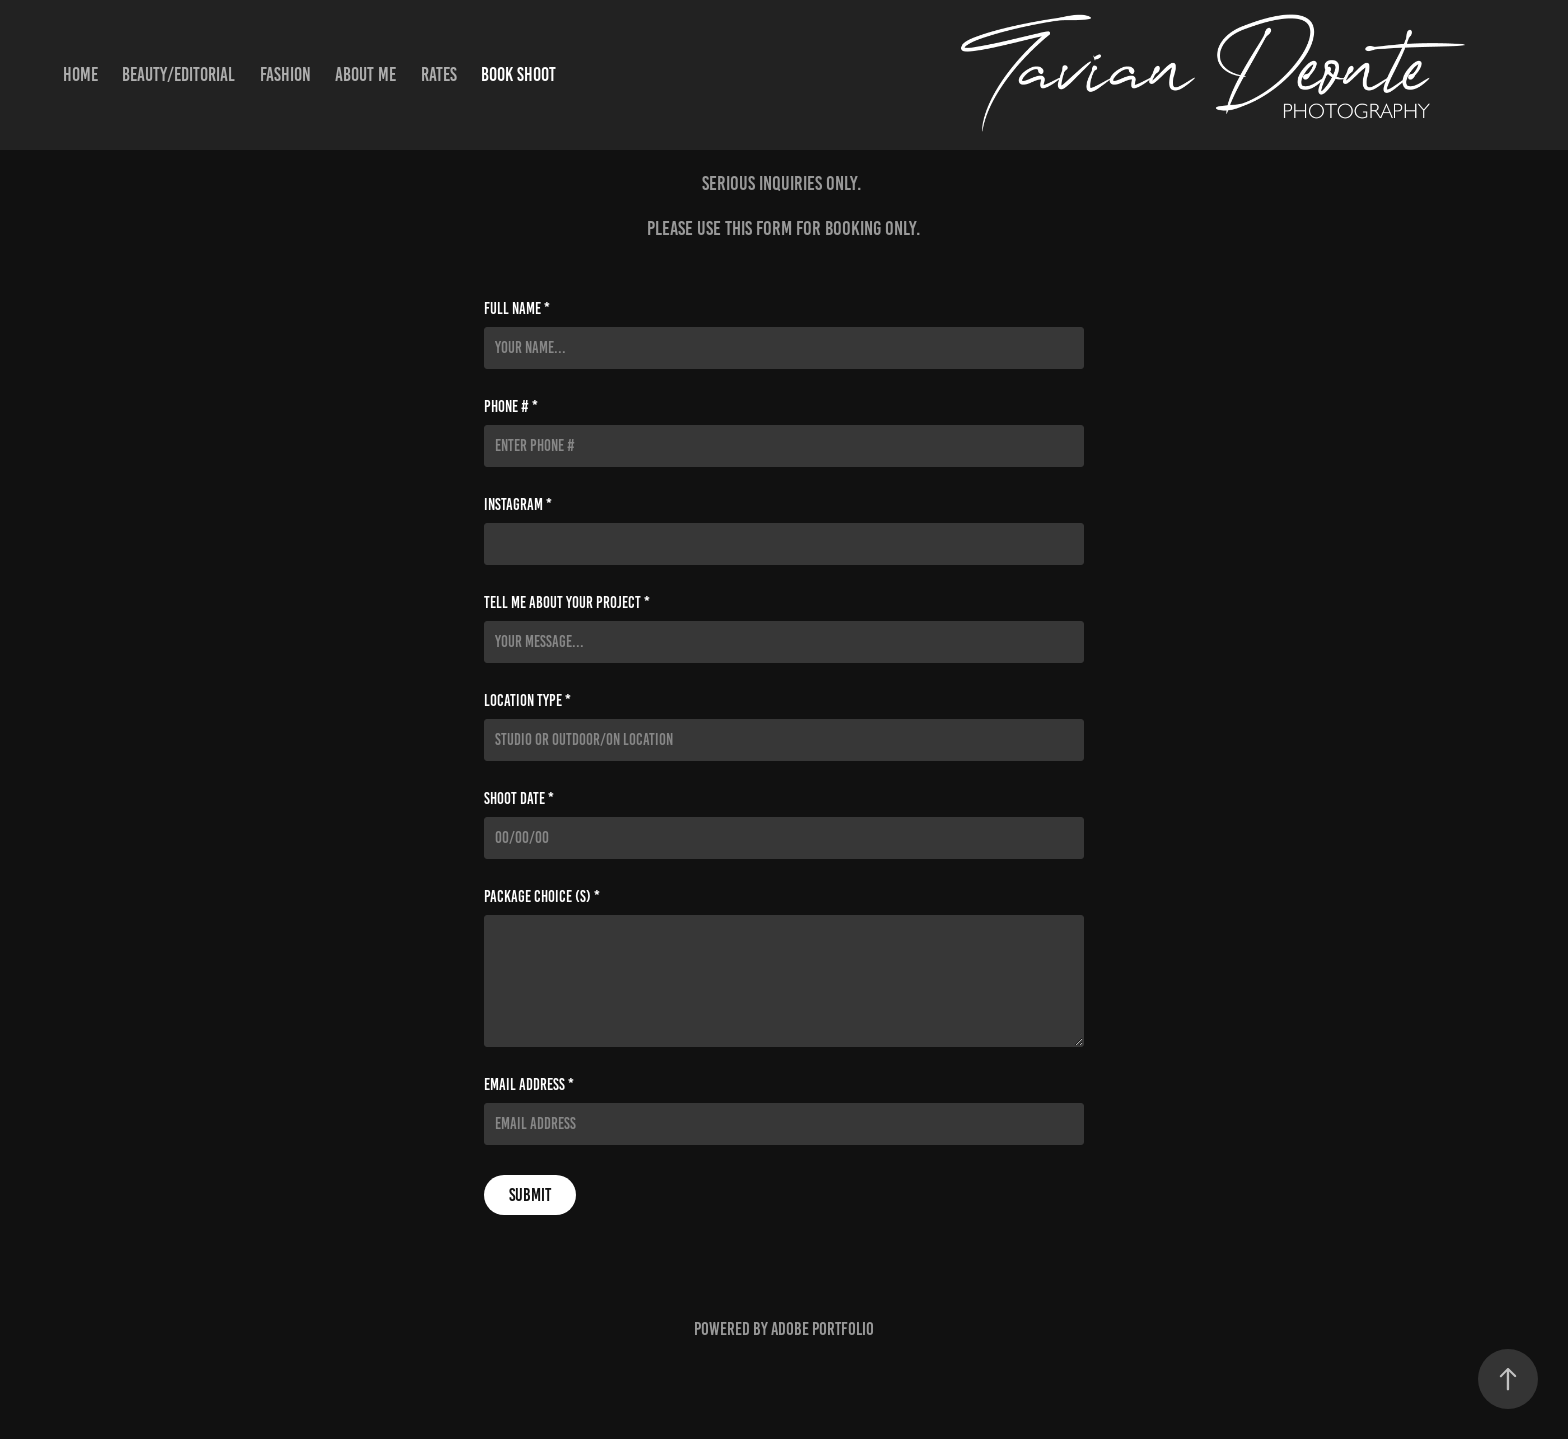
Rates (439, 74)
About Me (365, 74)
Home (80, 74)
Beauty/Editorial (178, 74)
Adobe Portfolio (822, 1329)
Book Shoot (518, 74)
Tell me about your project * (567, 603)
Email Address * (529, 1085)
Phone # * (511, 407)
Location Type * (527, 701)
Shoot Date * (519, 799)
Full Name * (517, 309)
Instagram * (518, 505)
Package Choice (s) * (542, 897)
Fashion (285, 74)
